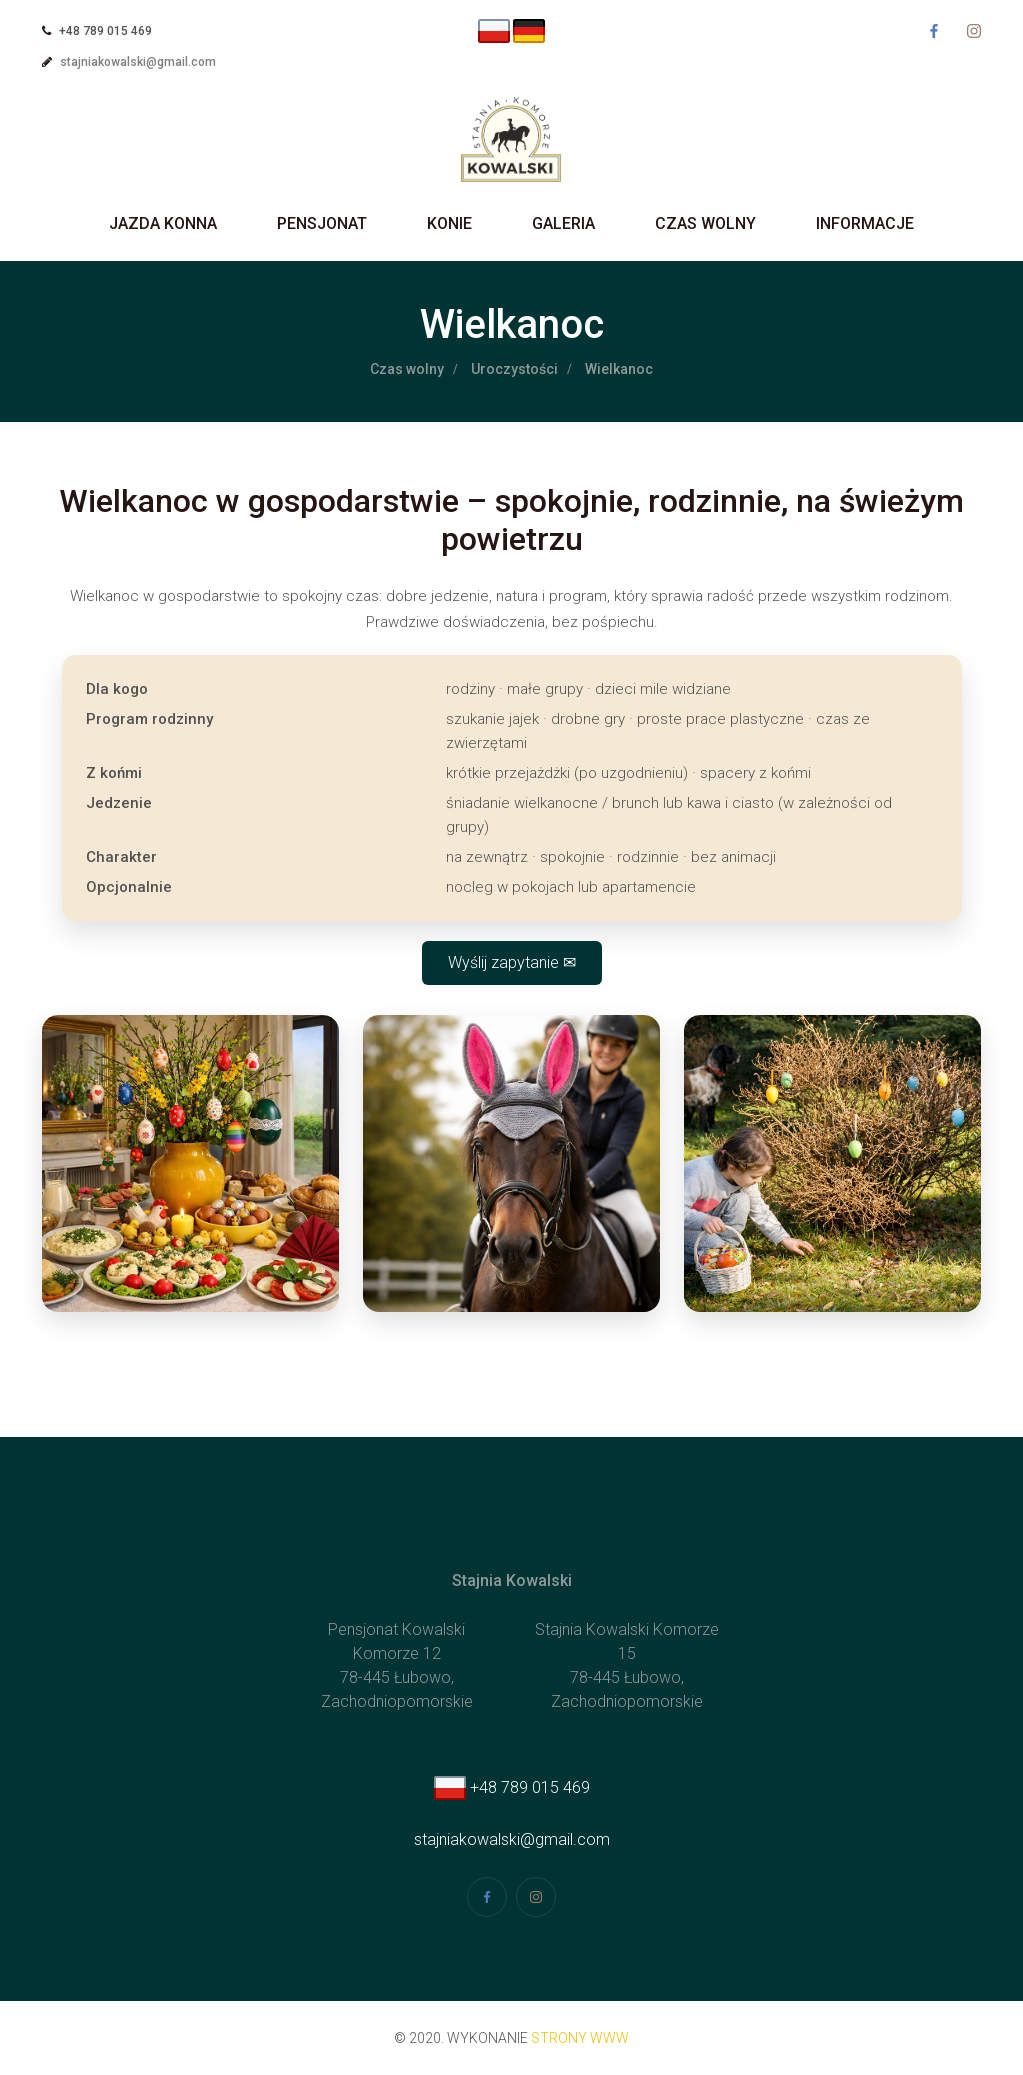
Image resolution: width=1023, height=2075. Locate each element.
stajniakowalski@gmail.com (138, 62)
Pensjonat (322, 223)
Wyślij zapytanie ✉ (512, 962)
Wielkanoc (619, 369)
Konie (449, 223)
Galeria (563, 223)
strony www (580, 2038)
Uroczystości (514, 369)
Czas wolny (705, 223)
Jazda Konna (163, 223)
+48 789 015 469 (512, 1787)
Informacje (865, 223)
